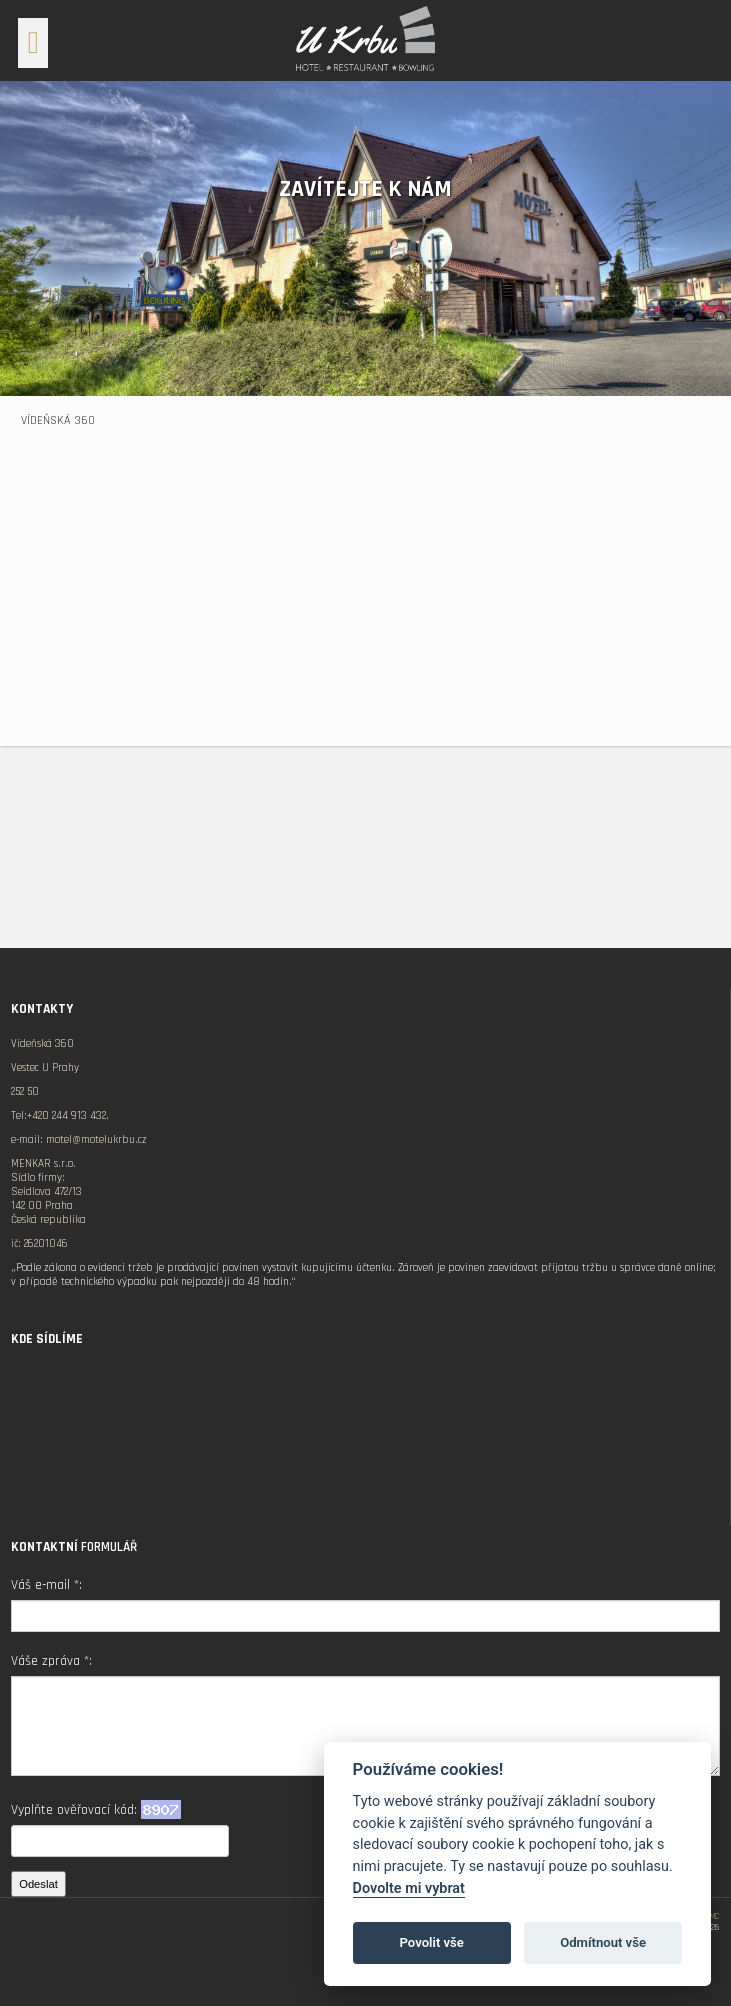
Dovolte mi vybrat (409, 1888)
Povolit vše (432, 1942)
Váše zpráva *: (51, 1661)
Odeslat (38, 1884)
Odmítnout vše (603, 1942)
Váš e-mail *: (46, 1585)
